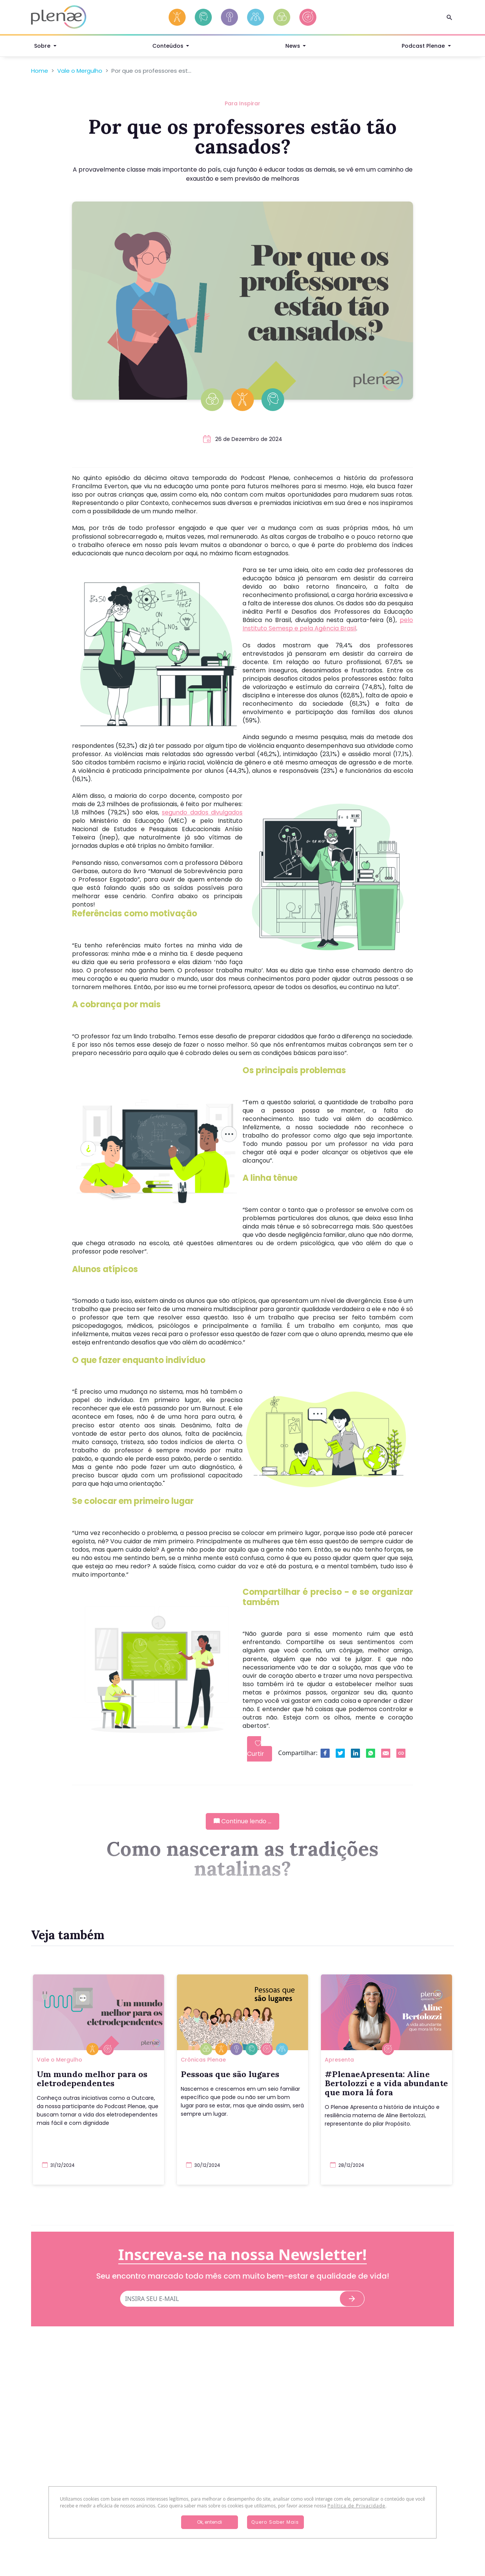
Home (39, 71)
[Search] (449, 17)
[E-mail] (230, 2299)
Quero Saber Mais (275, 2522)
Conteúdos (168, 46)
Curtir (255, 1749)
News (293, 46)
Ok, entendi (209, 2522)
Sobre (43, 46)
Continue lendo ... (242, 1821)
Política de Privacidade (356, 2506)
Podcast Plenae (424, 46)
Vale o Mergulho (79, 71)
